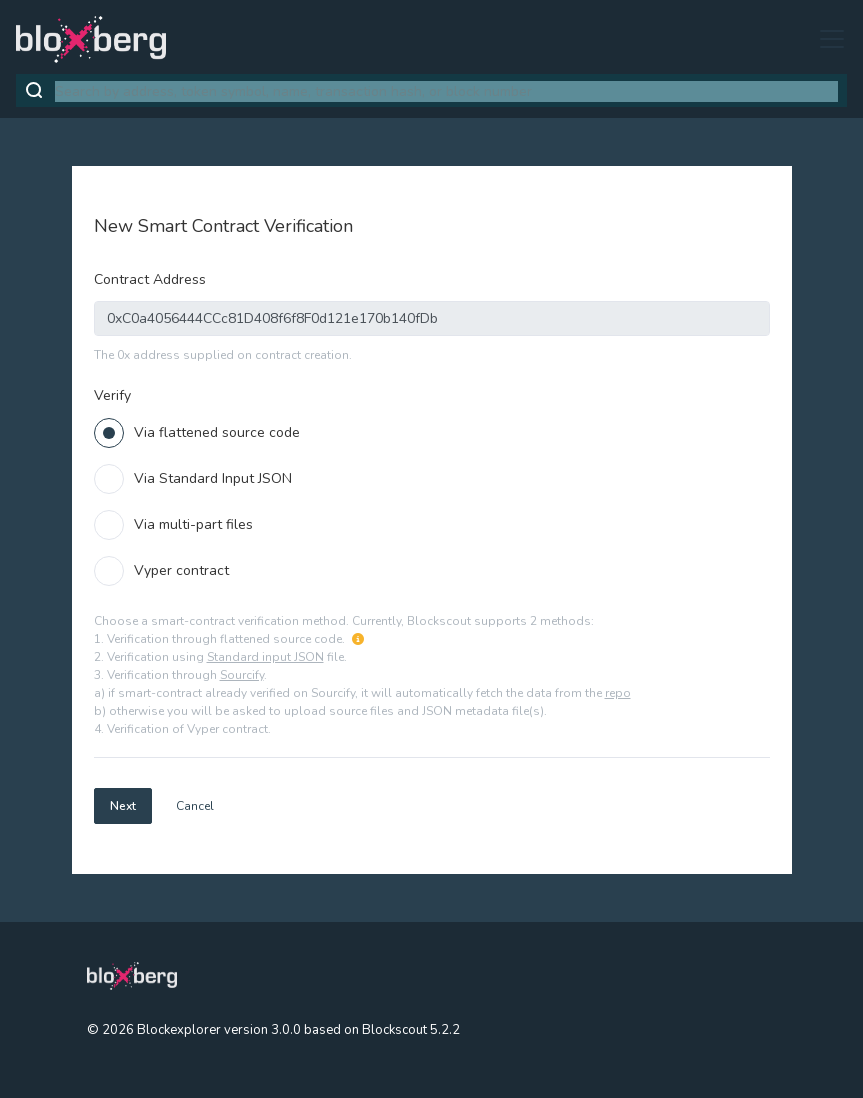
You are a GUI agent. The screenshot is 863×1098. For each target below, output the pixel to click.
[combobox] (446, 91)
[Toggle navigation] (826, 39)
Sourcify (242, 675)
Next (123, 806)
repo (618, 693)
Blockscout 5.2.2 (411, 1030)
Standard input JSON (265, 657)
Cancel (195, 806)
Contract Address (150, 279)
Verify (112, 395)
